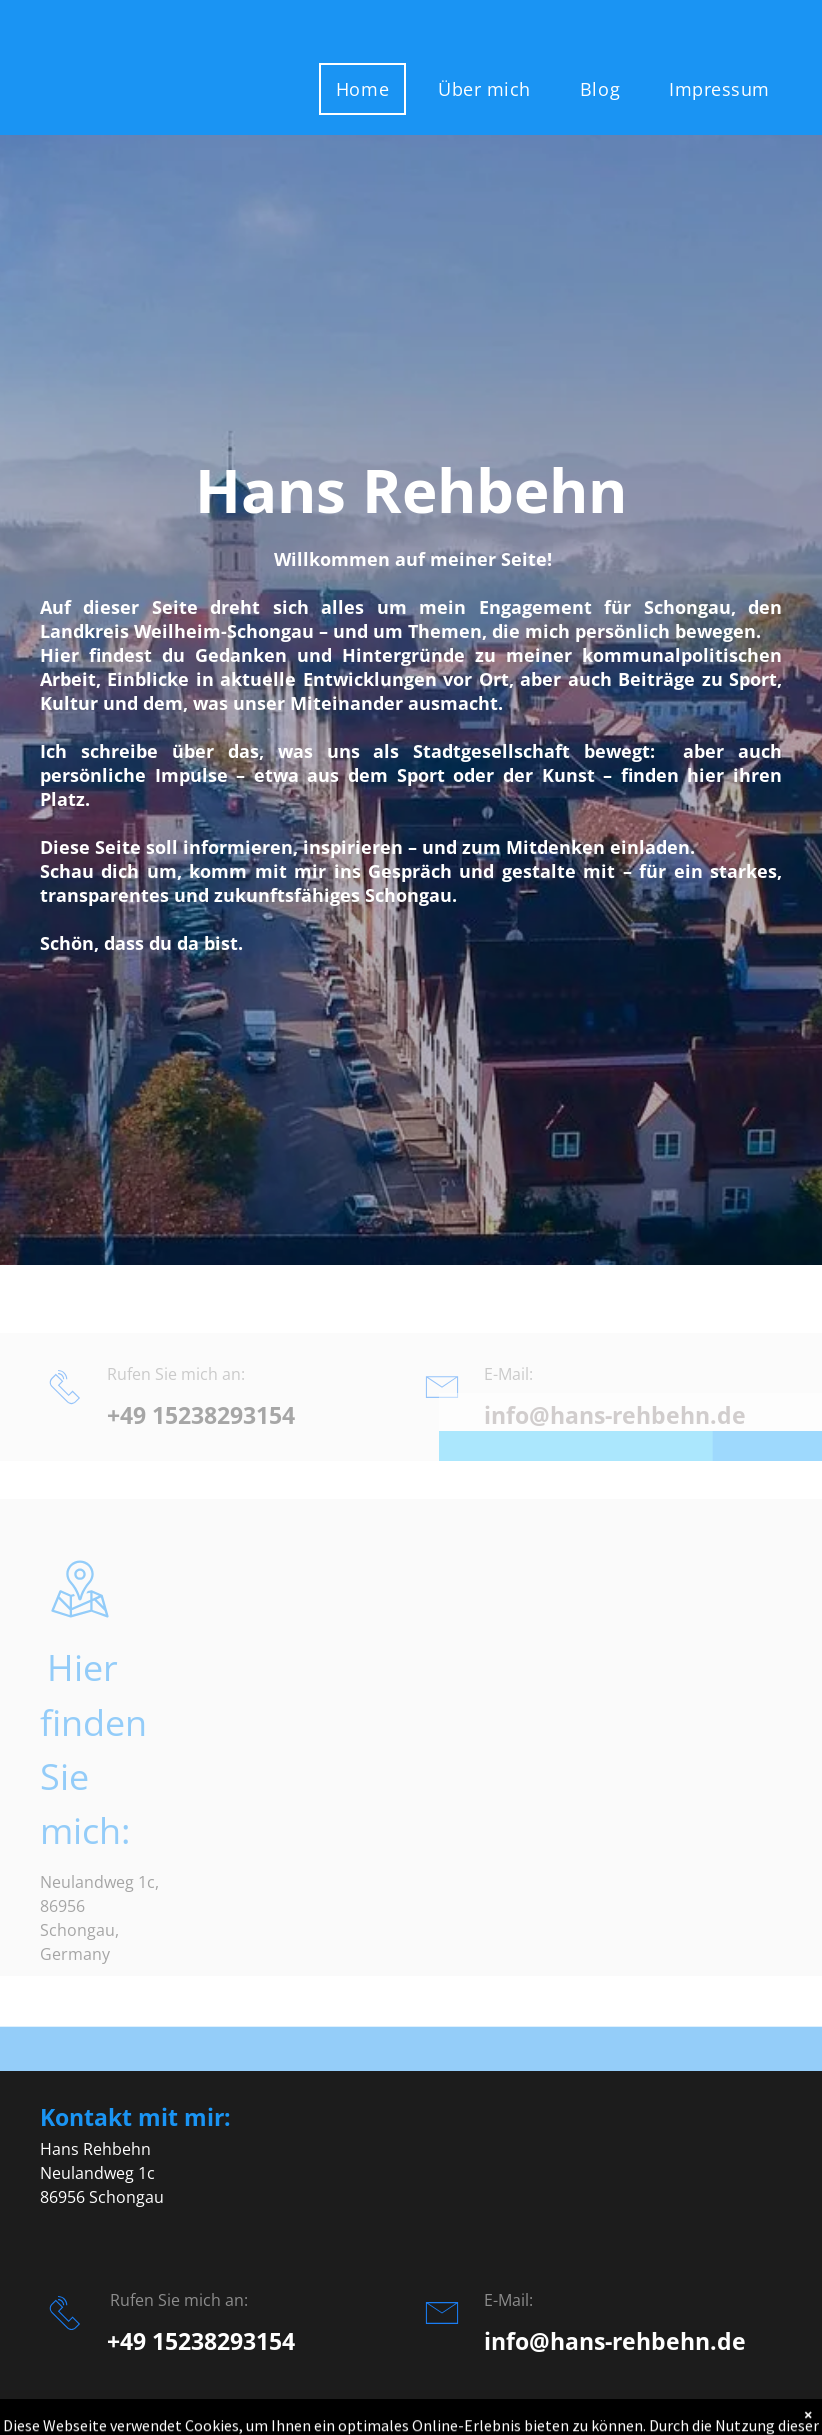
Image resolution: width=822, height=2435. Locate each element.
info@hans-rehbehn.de (615, 2341)
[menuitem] (370, 89)
